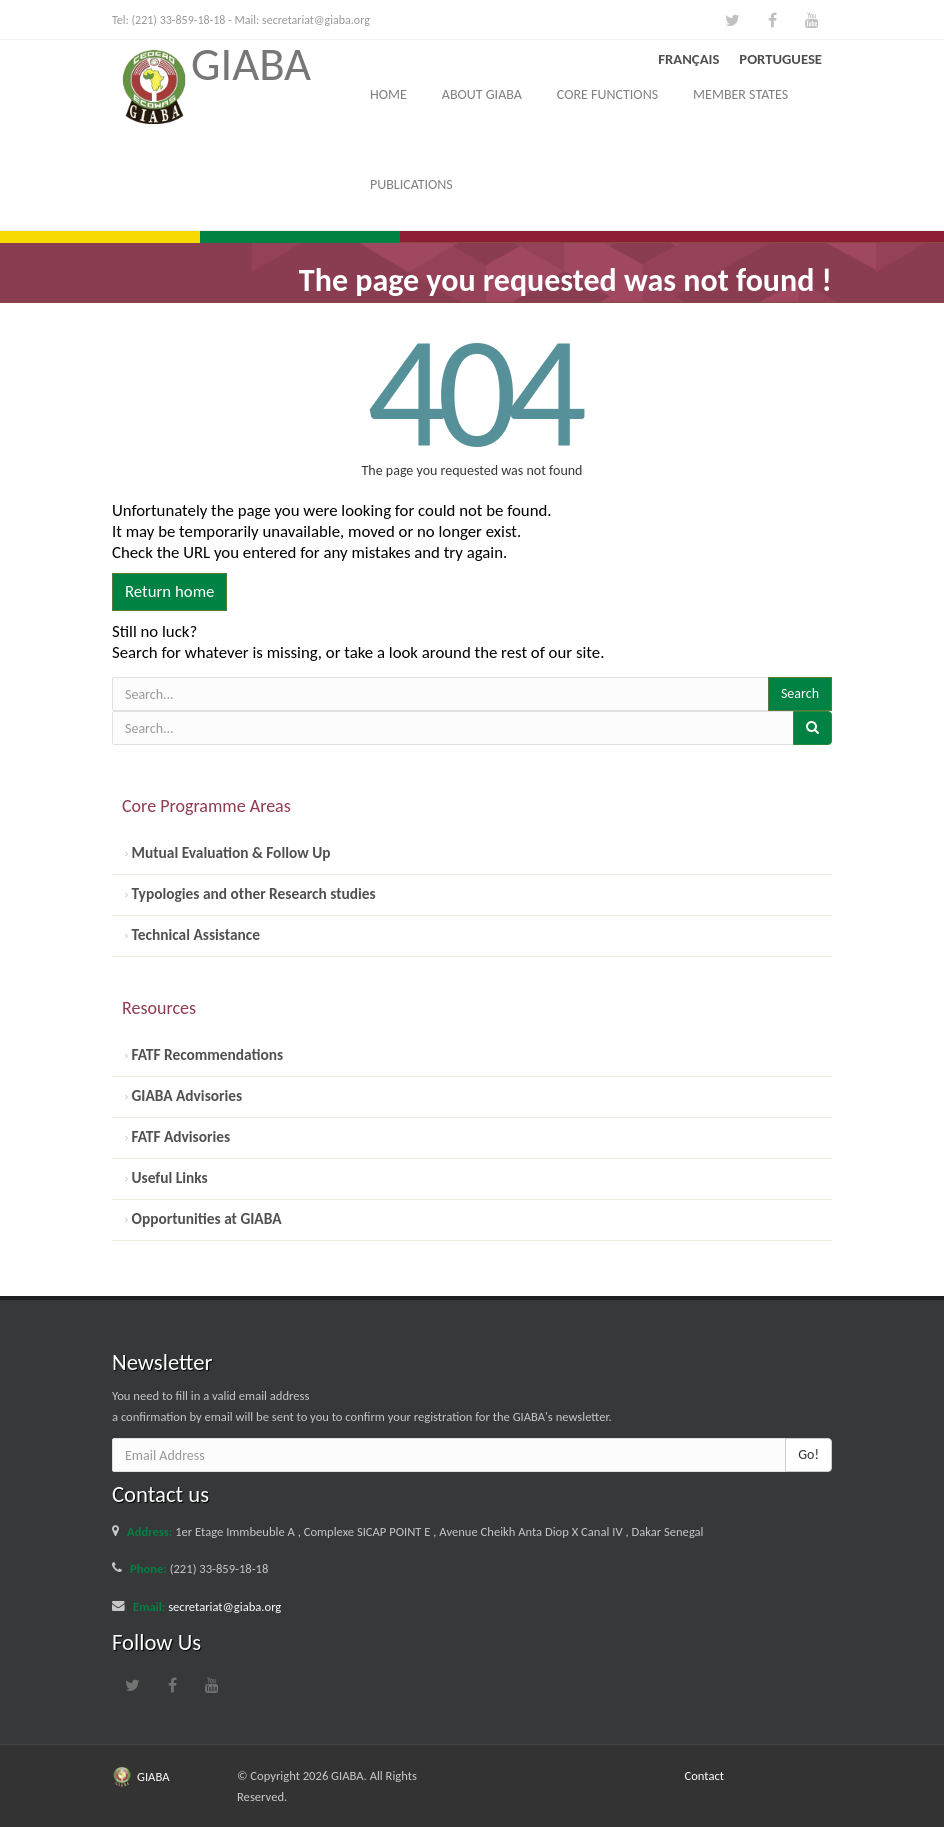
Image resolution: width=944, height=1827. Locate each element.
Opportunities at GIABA (204, 1218)
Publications (411, 184)
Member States (740, 94)
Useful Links (168, 1177)
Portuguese (780, 59)
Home (388, 94)
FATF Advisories (179, 1136)
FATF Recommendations (205, 1054)
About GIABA (482, 94)
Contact (705, 1775)
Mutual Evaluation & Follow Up (229, 852)
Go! (808, 1454)
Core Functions (607, 94)
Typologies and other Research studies (252, 893)
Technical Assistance (194, 934)
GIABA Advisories (185, 1095)
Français (688, 59)
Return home (169, 591)
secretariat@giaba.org (316, 20)
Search (800, 693)
